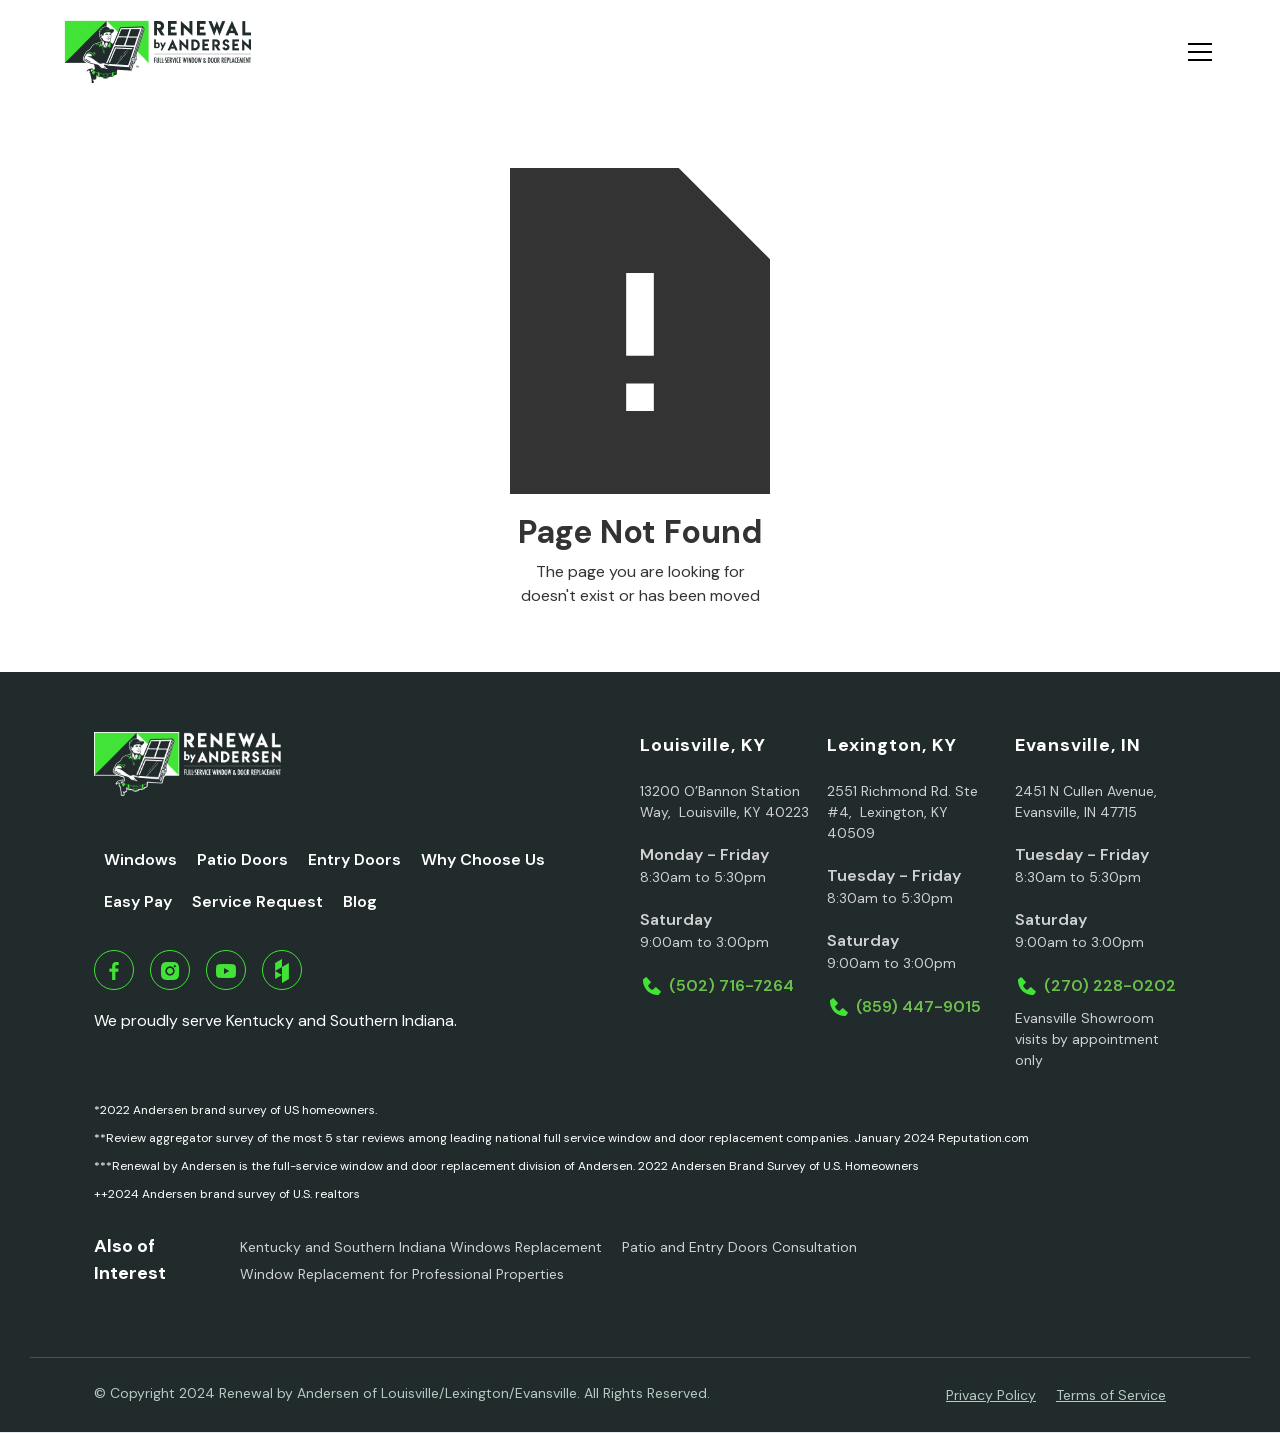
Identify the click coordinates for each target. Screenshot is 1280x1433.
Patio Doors (242, 859)
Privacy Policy (991, 1395)
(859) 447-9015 (918, 1006)
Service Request (257, 901)
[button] (1196, 52)
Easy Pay (138, 901)
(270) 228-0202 (1110, 985)
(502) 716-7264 (731, 985)
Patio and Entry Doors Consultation (739, 1247)
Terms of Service (1111, 1395)
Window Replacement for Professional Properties (402, 1274)
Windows (140, 859)
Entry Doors (354, 859)
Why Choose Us (483, 859)
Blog (360, 901)
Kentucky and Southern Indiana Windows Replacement (421, 1247)
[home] (157, 52)
